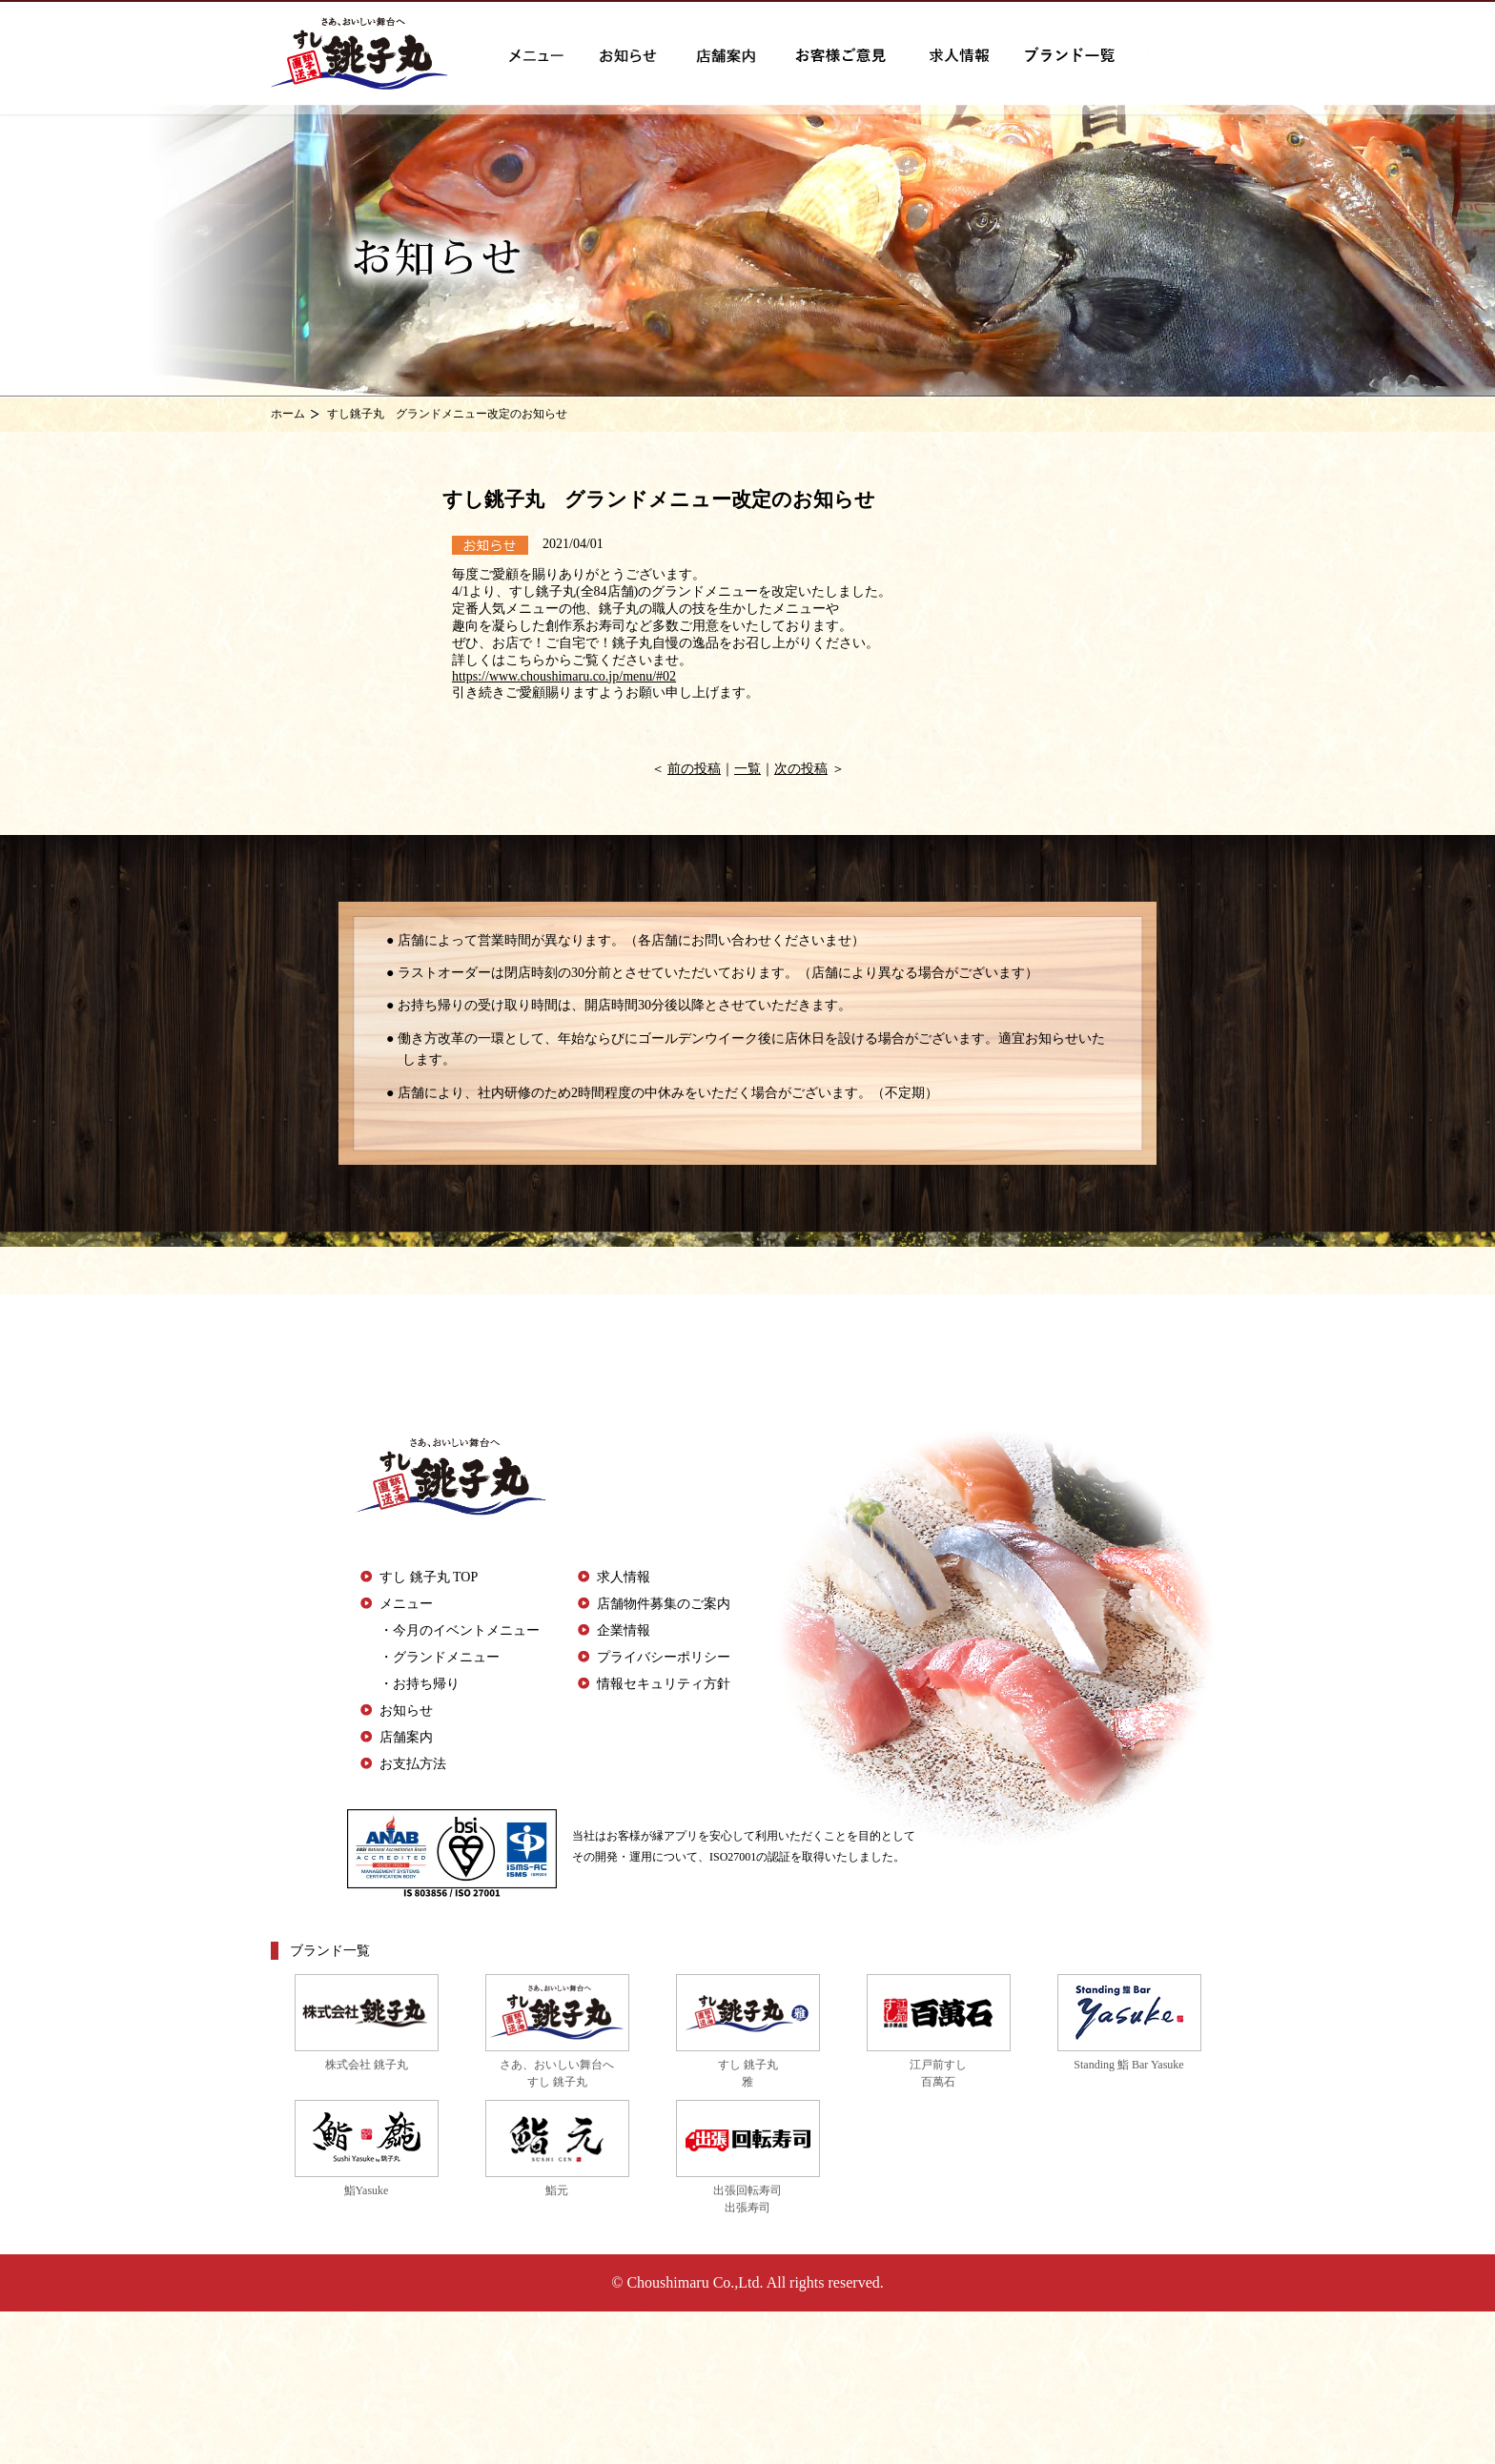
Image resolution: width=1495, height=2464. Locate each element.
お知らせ (406, 1710)
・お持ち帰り (419, 1684)
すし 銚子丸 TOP (428, 1577)
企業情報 (623, 1630)
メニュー (406, 1604)
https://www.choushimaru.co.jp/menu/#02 (564, 676)
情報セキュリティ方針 (663, 1684)
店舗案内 (406, 1737)
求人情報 (623, 1577)
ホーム (288, 413)
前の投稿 (694, 769)
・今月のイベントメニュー (459, 1630)
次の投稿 (801, 769)
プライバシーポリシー (663, 1657)
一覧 (747, 769)
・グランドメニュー (439, 1657)
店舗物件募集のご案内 (663, 1604)
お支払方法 (412, 1764)
